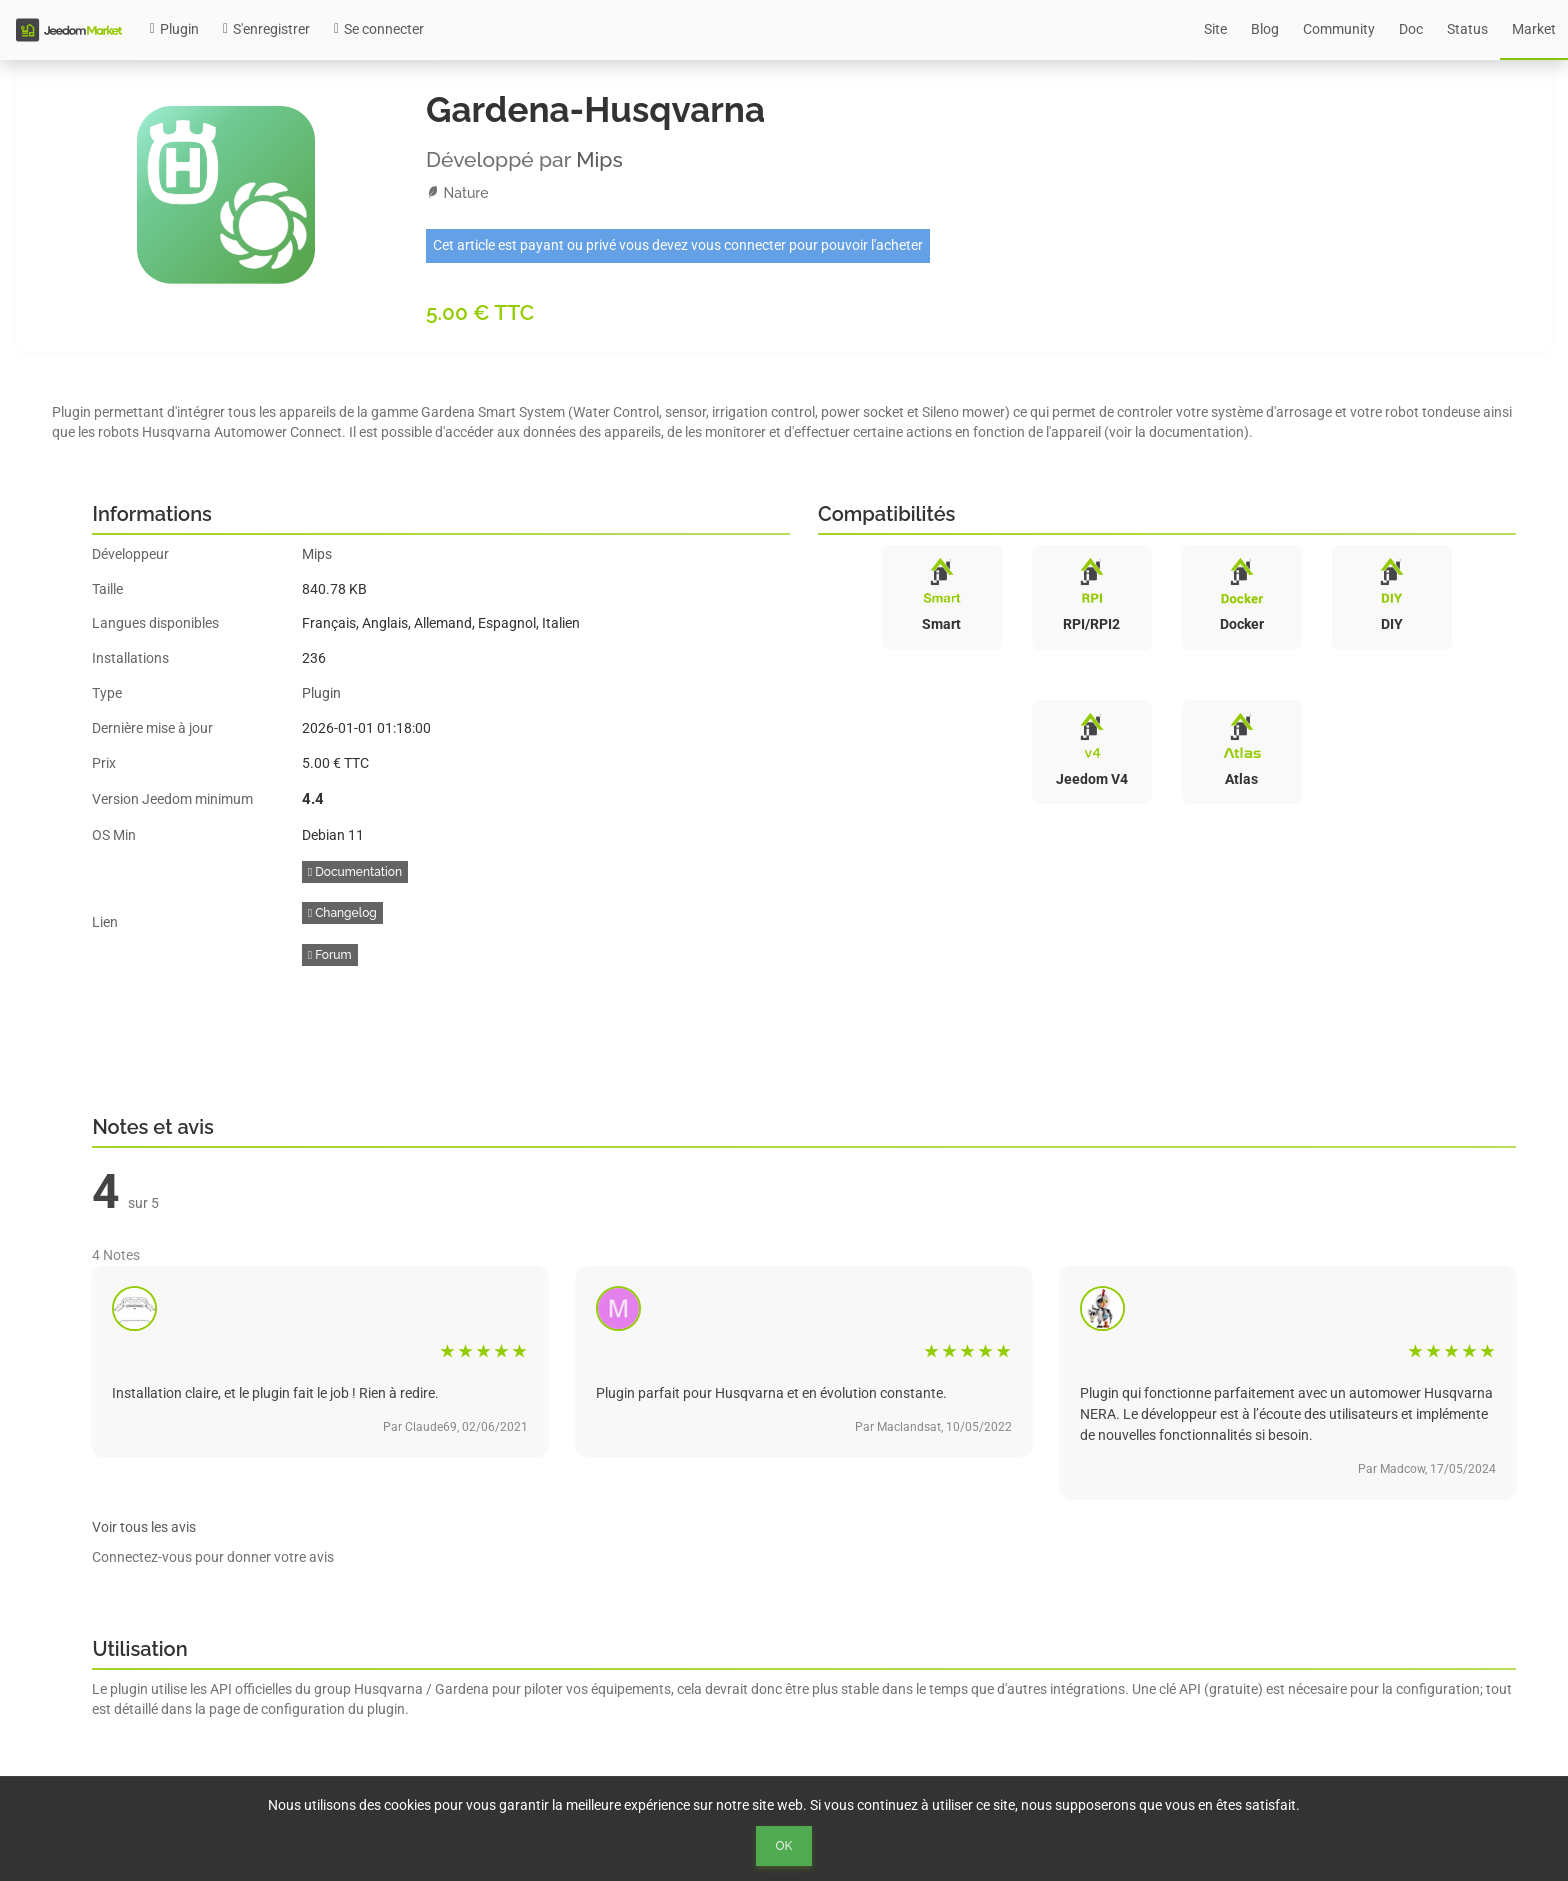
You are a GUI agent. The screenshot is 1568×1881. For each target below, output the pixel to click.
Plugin (174, 29)
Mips (599, 159)
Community (1339, 29)
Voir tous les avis (144, 1527)
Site (1215, 29)
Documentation (355, 872)
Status (1467, 29)
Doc (1411, 29)
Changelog (342, 913)
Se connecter (379, 29)
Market (1534, 29)
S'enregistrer (266, 29)
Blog (1265, 29)
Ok (784, 1846)
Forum (330, 955)
